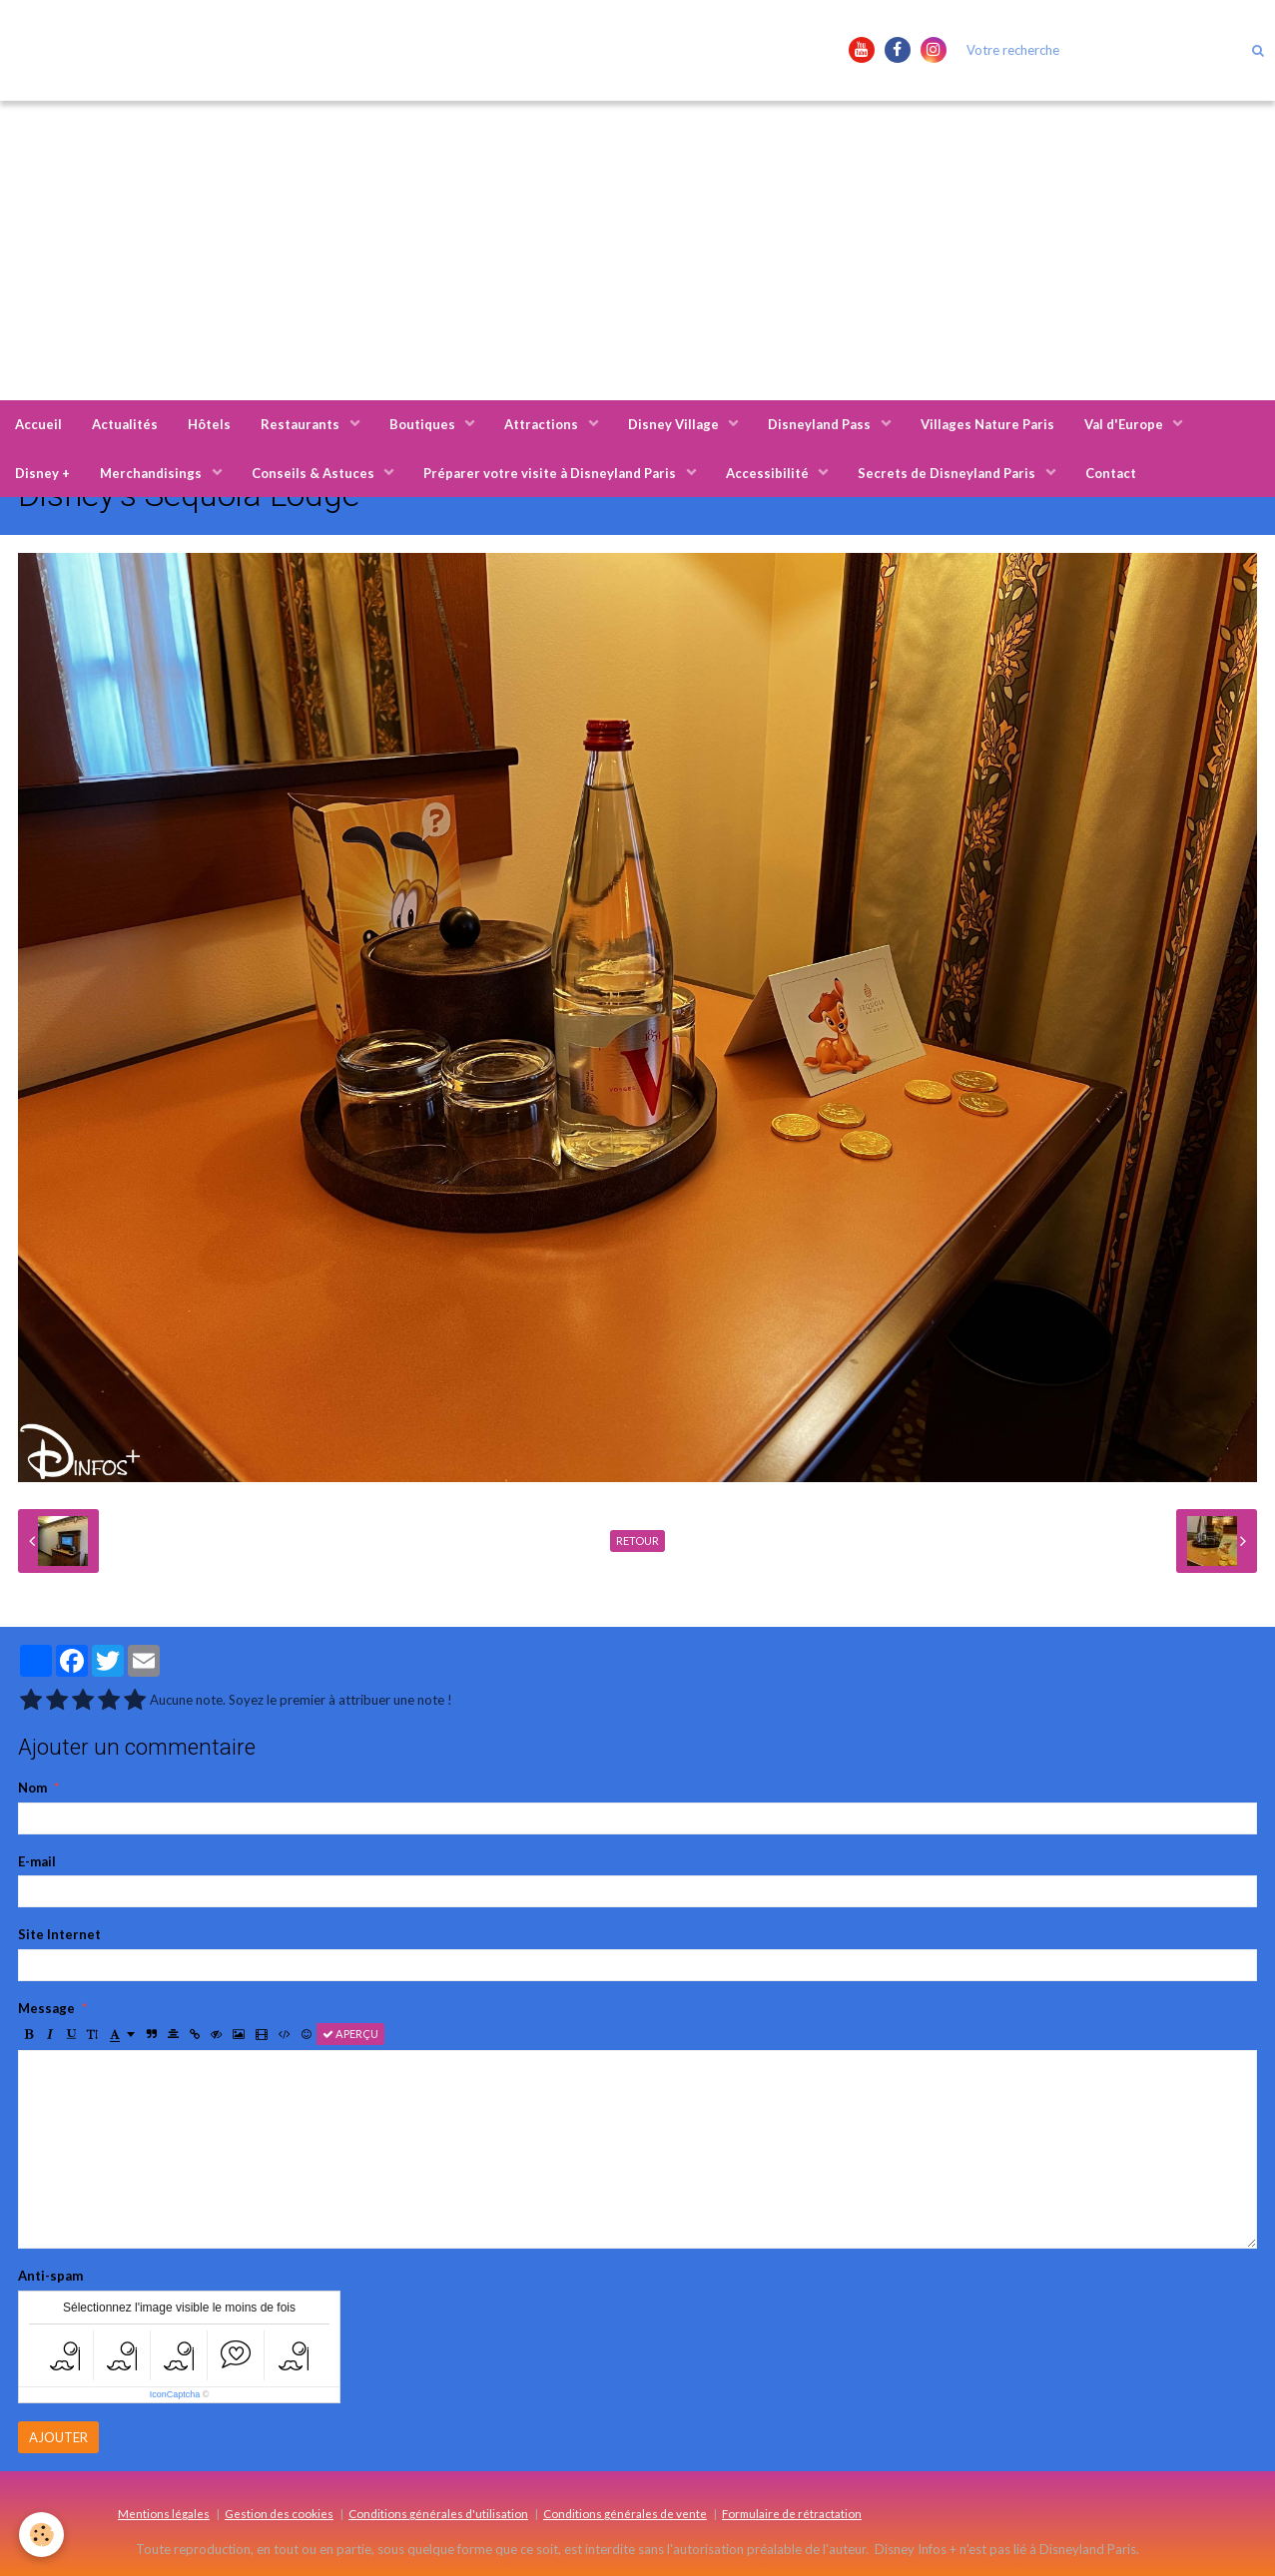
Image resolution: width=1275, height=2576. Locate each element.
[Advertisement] (638, 250)
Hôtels (209, 424)
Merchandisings (152, 473)
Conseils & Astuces (314, 473)
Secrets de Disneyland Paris (948, 473)
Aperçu (350, 2033)
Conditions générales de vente (625, 2513)
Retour (637, 1540)
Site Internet (59, 1934)
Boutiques (423, 424)
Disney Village (675, 424)
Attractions (542, 424)
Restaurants (301, 424)
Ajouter (58, 2437)
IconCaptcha (175, 2394)
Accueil (38, 424)
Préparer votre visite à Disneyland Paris (551, 473)
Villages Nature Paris (987, 424)
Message (46, 2008)
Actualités (125, 424)
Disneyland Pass (821, 424)
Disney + (42, 473)
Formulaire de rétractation (792, 2513)
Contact (1110, 473)
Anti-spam (50, 2276)
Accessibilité (769, 473)
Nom (32, 1788)
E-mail (37, 1861)
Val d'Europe (1125, 424)
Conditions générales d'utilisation (438, 2513)
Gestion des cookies (279, 2513)
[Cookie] (42, 2534)
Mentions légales (164, 2513)
